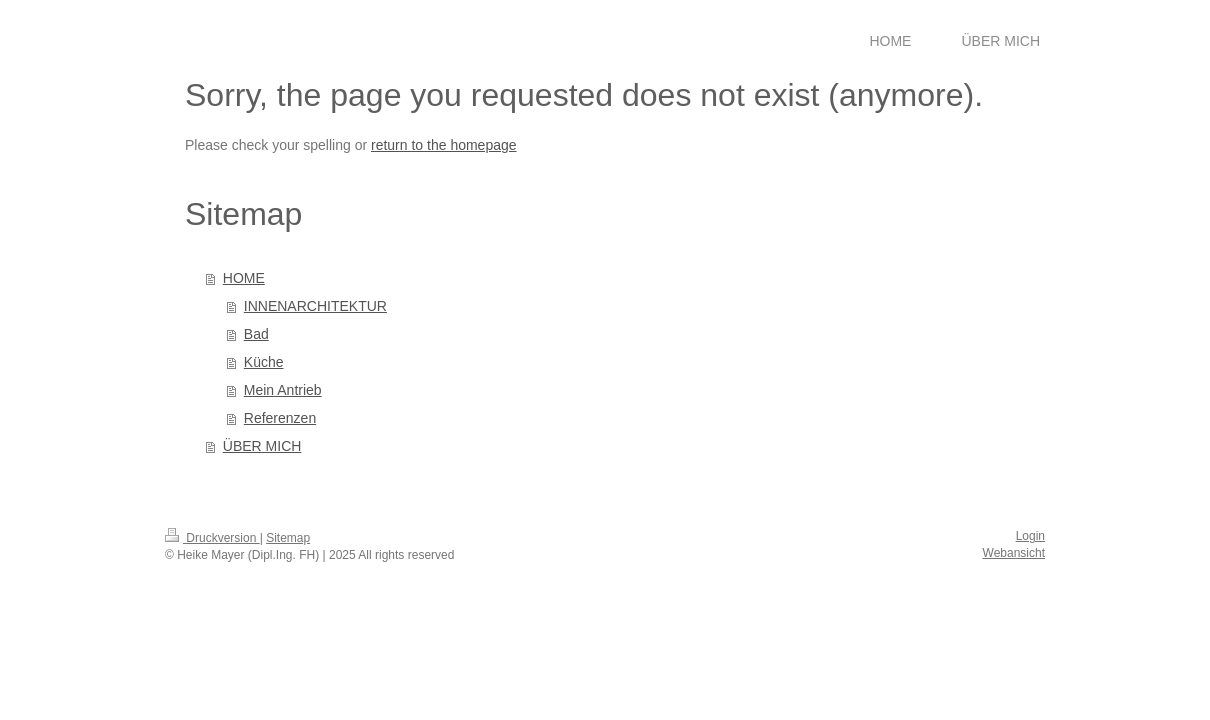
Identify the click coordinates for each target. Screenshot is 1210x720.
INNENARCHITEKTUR (315, 306)
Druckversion (212, 538)
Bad (256, 334)
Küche (264, 362)
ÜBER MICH (262, 446)
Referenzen (280, 418)
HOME (244, 278)
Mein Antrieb (283, 390)
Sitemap (288, 538)
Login (1030, 536)
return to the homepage (444, 145)
